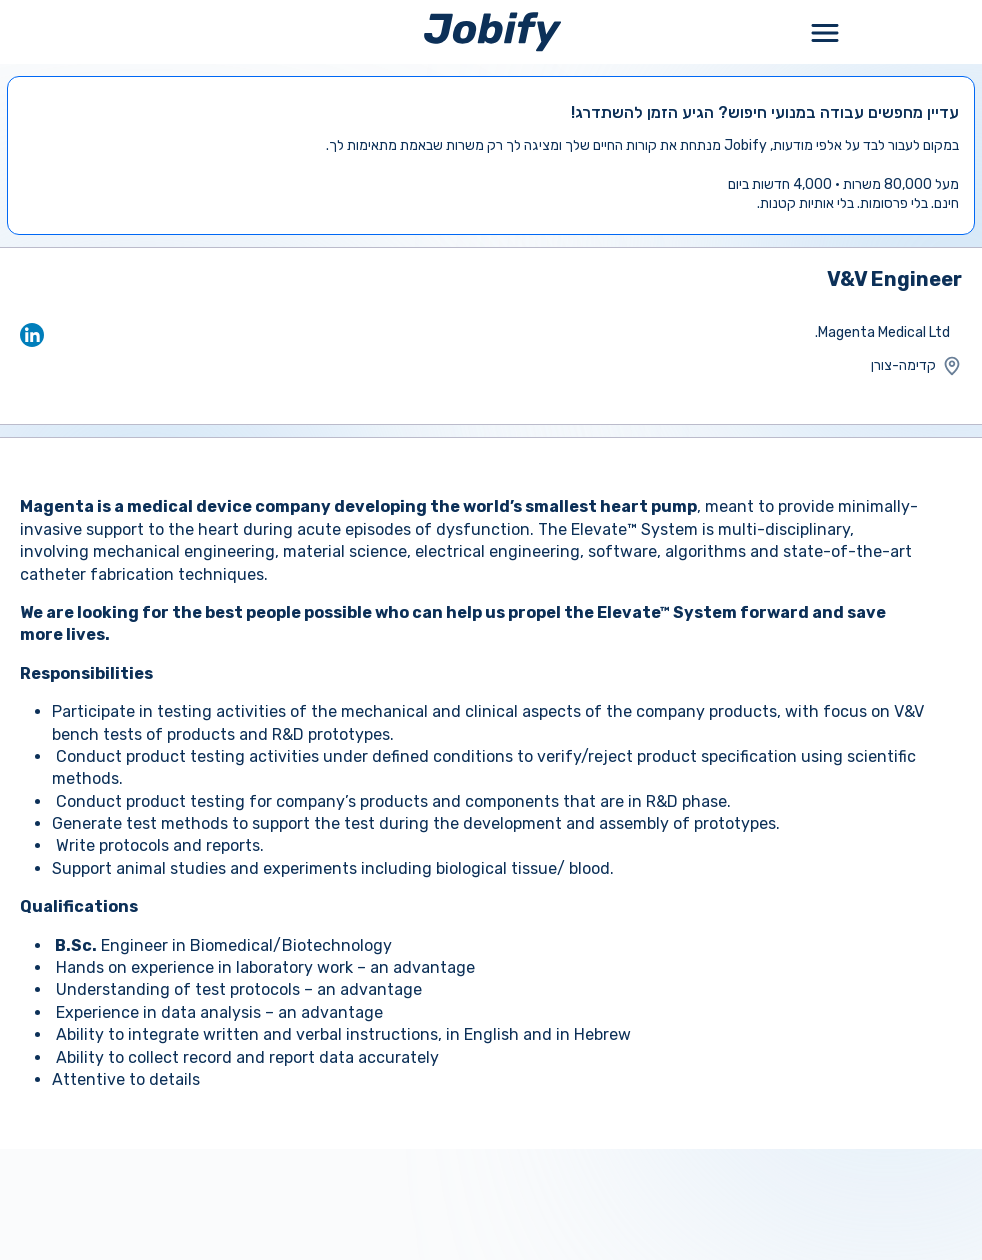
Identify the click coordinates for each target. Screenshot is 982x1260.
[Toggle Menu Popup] (825, 31)
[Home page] (492, 31)
